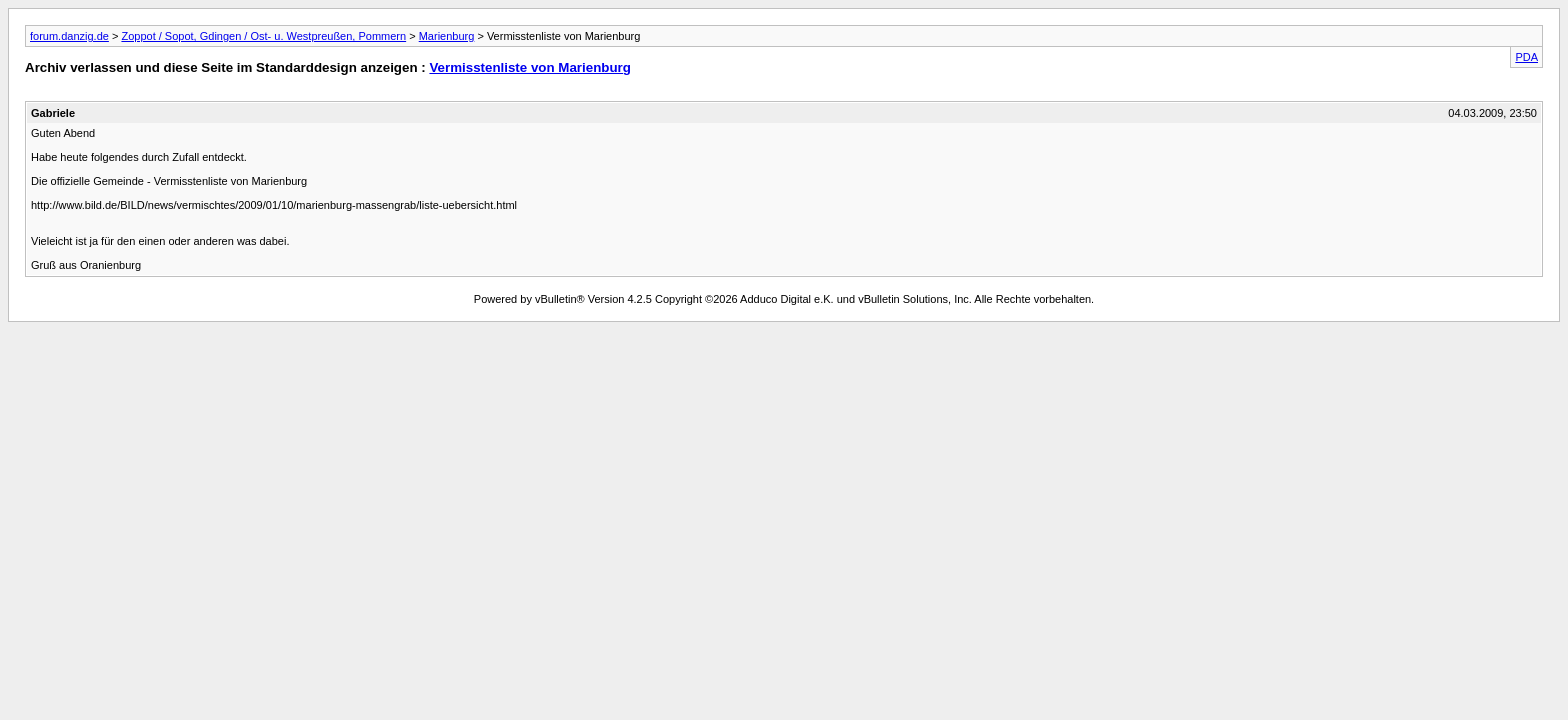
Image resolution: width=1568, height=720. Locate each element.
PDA (1526, 57)
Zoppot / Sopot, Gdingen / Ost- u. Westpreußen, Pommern (263, 36)
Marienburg (447, 36)
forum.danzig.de (69, 36)
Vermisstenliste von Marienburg (529, 67)
